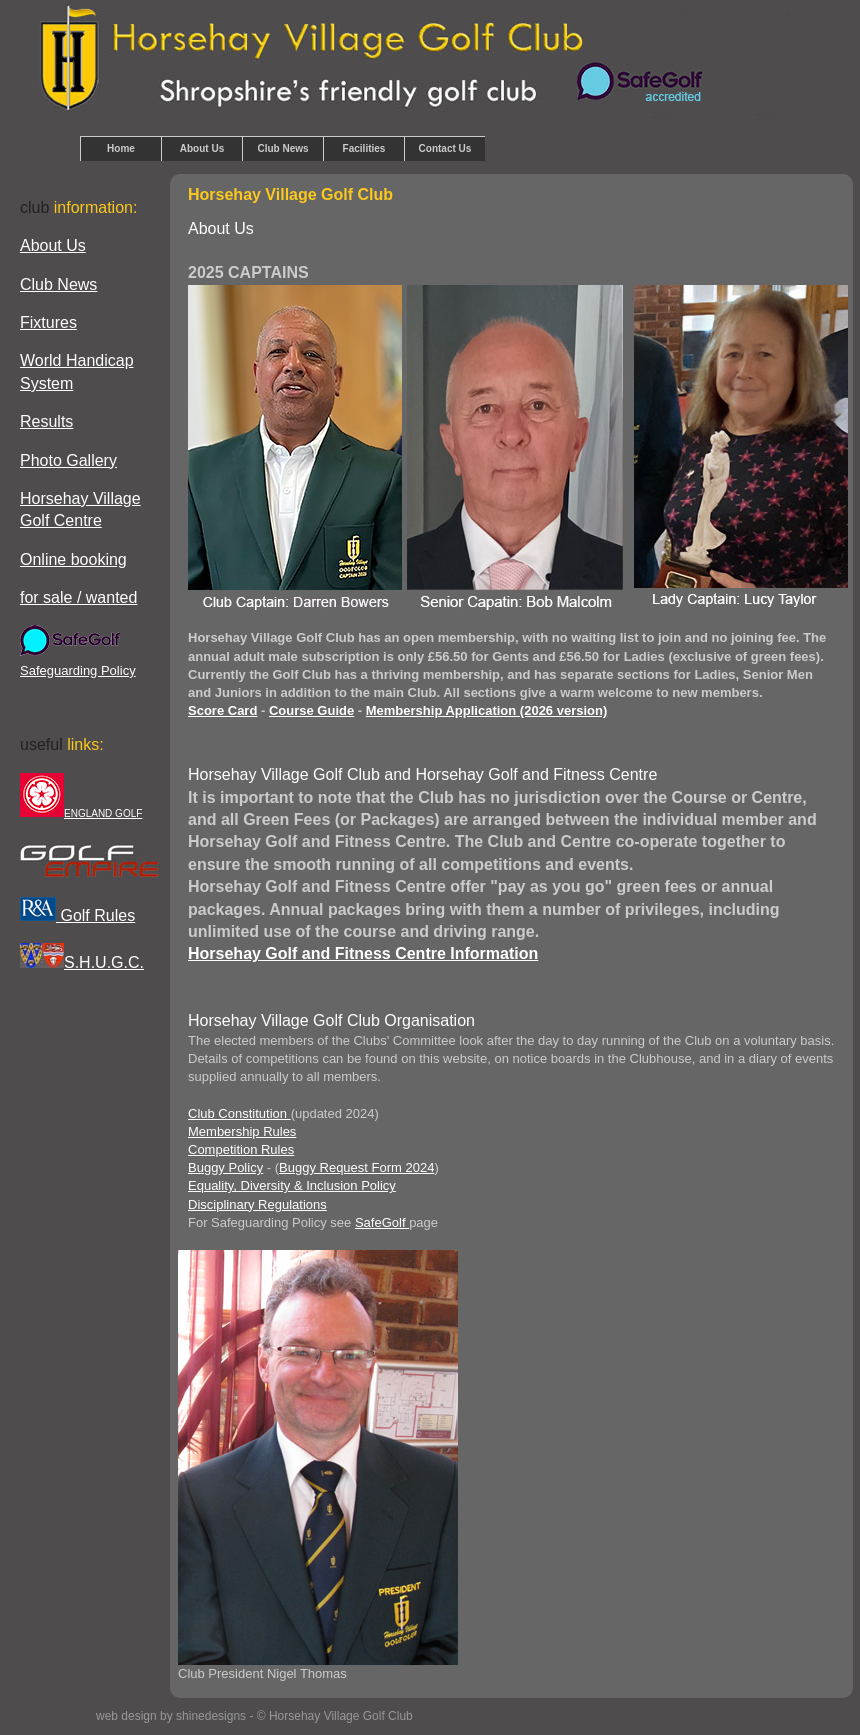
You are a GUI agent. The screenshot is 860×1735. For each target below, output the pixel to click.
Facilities (364, 148)
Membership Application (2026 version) (487, 710)
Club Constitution (239, 1113)
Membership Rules (242, 1131)
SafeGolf (382, 1222)
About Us (202, 148)
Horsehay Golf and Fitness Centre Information (363, 953)
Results (46, 421)
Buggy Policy (225, 1167)
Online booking (73, 559)
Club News (282, 148)
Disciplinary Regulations (257, 1204)
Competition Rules (241, 1149)
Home (121, 148)
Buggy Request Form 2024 (356, 1167)
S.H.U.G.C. (82, 962)
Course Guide (311, 710)
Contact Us (445, 148)
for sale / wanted (78, 597)
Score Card (222, 710)
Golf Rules (77, 915)
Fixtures (48, 322)
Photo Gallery (68, 460)
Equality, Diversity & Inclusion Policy (292, 1185)
